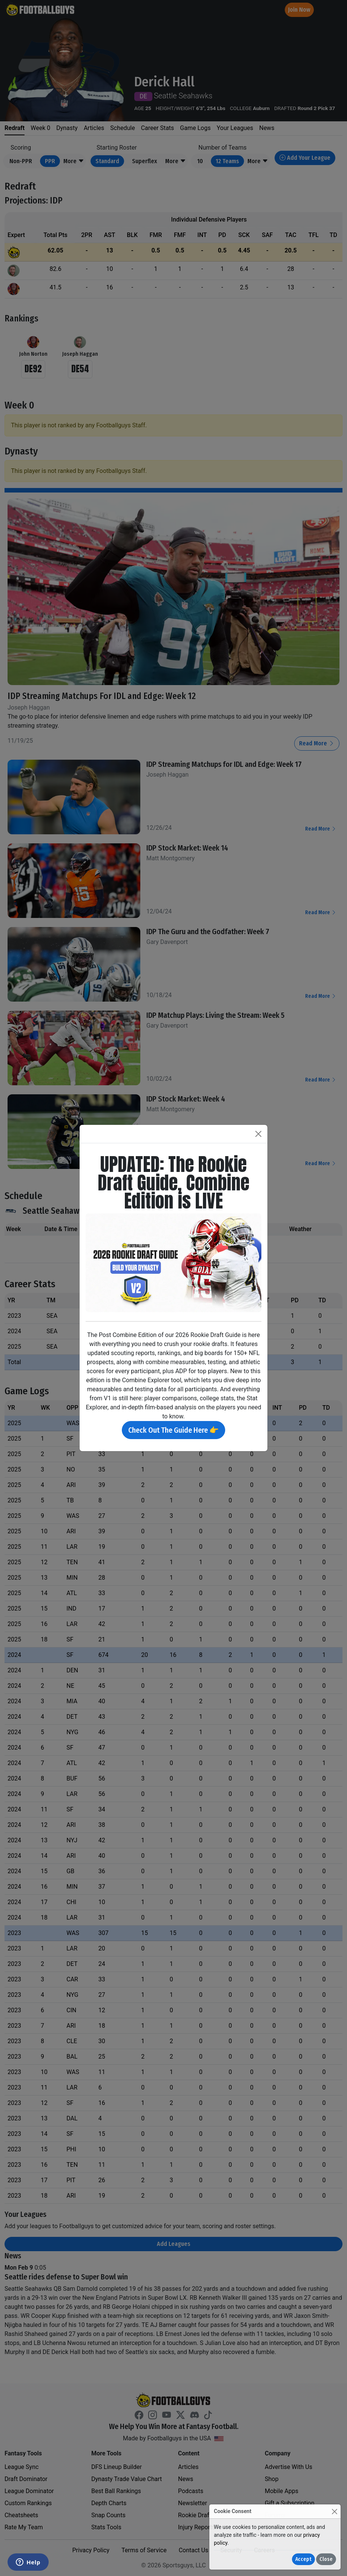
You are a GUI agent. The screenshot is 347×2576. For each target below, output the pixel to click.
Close (326, 2559)
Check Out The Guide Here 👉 (173, 1430)
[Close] (334, 2511)
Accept (303, 2559)
